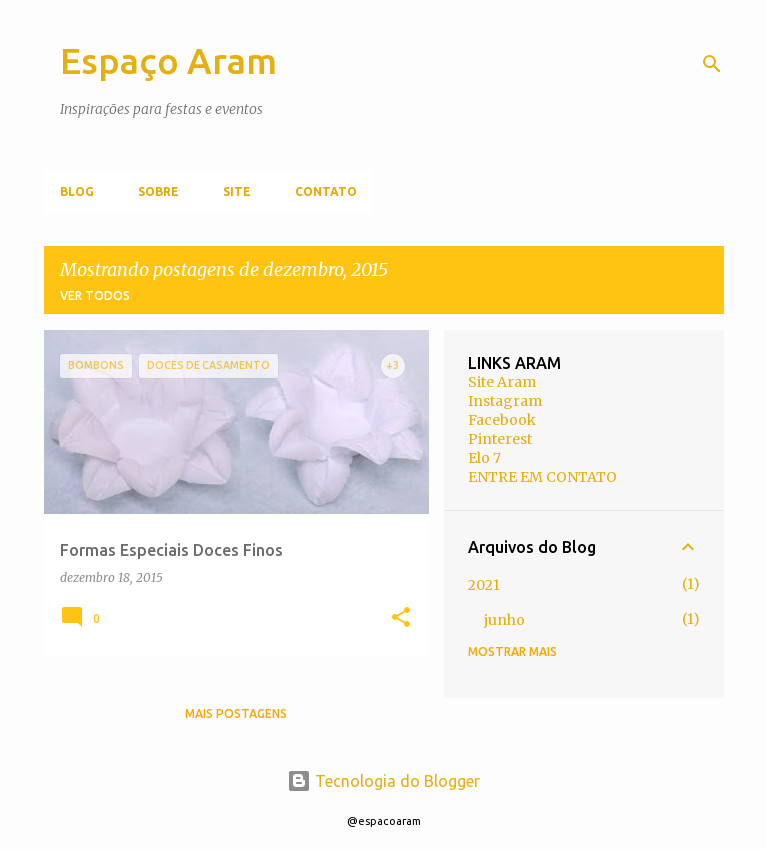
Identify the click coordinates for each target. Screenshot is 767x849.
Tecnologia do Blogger (383, 781)
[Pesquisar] (712, 64)
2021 (484, 585)
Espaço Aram (168, 60)
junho (504, 620)
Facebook (502, 420)
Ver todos (95, 295)
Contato (326, 191)
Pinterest (500, 439)
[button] (401, 618)
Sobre (158, 191)
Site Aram (502, 382)
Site (237, 191)
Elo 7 (484, 458)
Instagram (505, 401)
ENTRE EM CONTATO (542, 477)
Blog (77, 191)
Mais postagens (236, 713)
